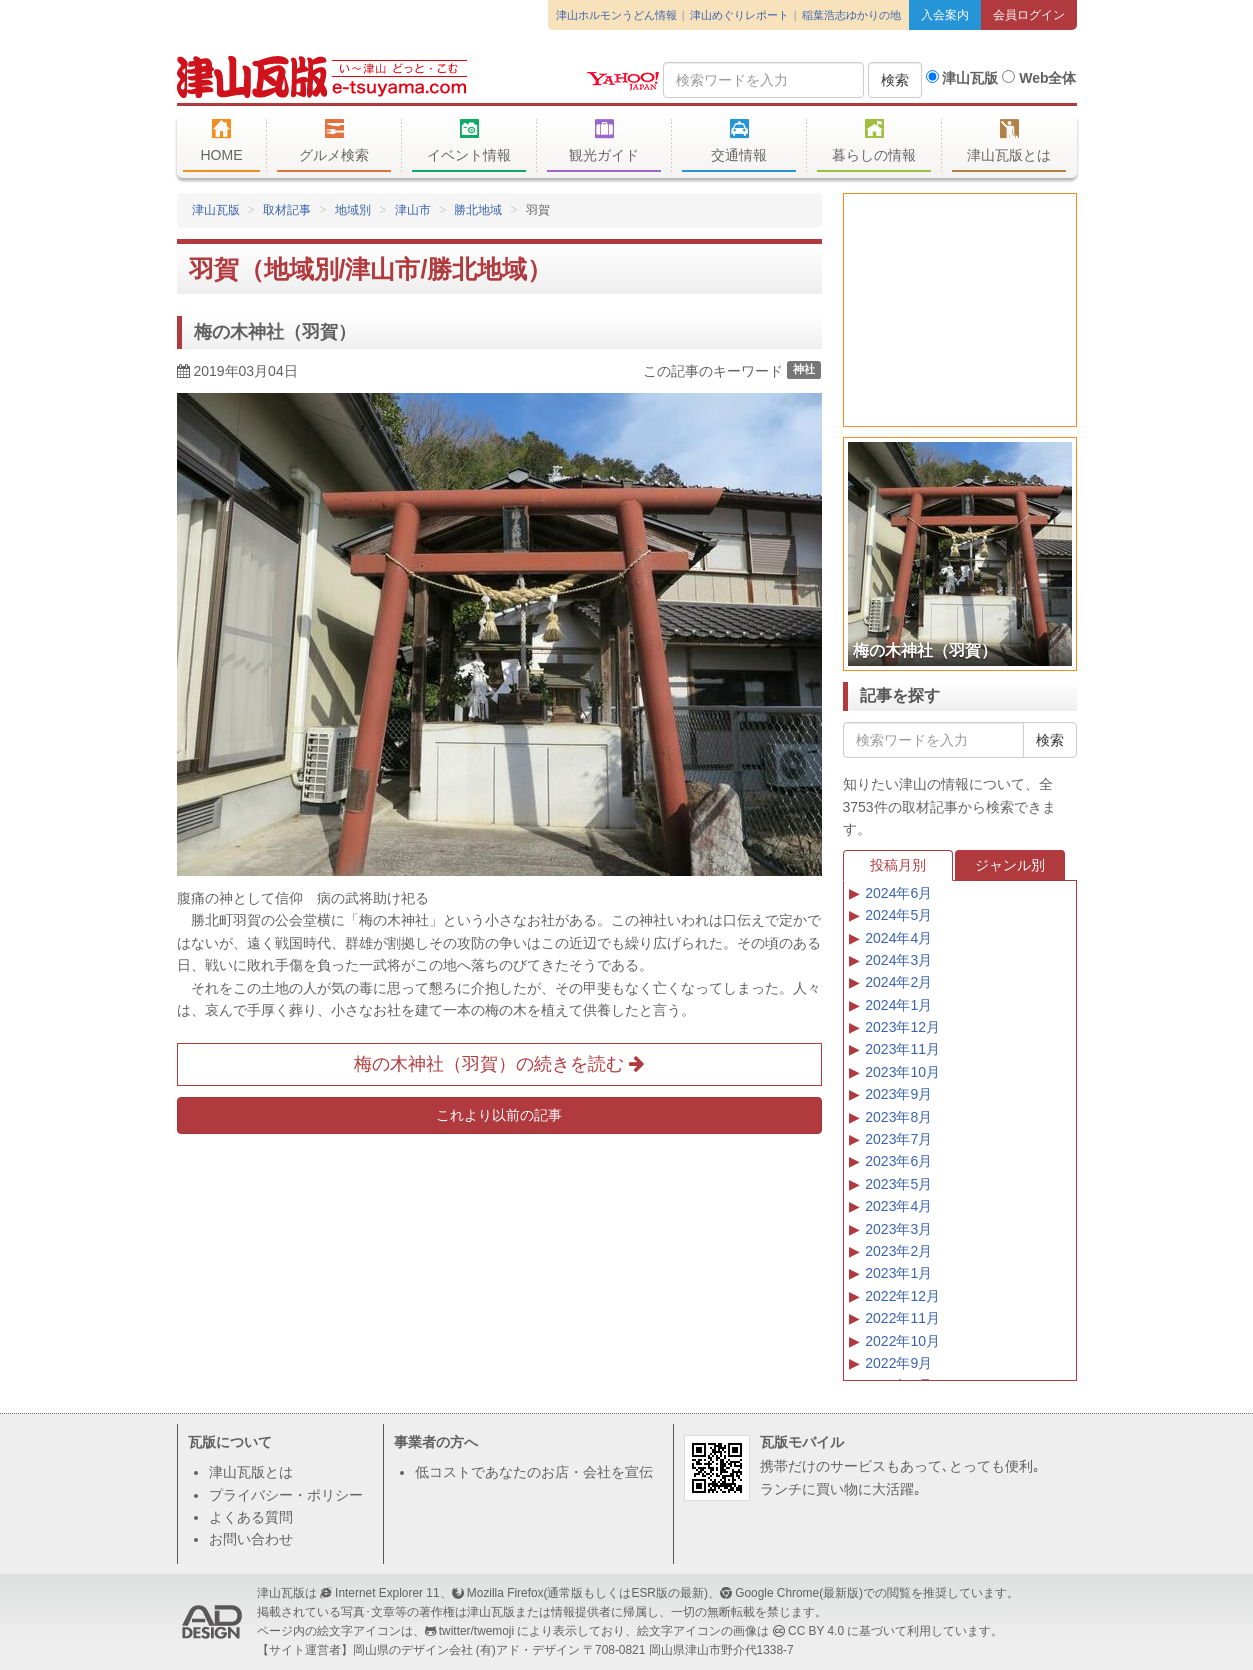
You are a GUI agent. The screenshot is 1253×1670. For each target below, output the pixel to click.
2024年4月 (898, 938)
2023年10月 (902, 1072)
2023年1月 (898, 1273)
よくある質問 (251, 1517)
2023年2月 (898, 1251)
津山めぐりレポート (739, 15)
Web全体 (1039, 78)
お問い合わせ (251, 1539)
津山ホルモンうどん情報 (616, 15)
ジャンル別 (1010, 865)
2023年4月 (898, 1206)
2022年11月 (902, 1318)
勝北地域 (478, 210)
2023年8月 (898, 1117)
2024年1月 (898, 1005)
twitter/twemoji (476, 1631)
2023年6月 (898, 1161)
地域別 (353, 210)
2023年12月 (902, 1027)
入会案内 (945, 15)
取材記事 (287, 210)
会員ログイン (1029, 15)
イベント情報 (469, 141)
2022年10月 (902, 1341)
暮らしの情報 (874, 141)
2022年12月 (902, 1296)
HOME (222, 141)
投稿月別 (898, 865)
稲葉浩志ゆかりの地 (851, 15)
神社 (804, 370)
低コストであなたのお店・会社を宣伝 (534, 1472)
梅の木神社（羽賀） (275, 332)
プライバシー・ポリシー (286, 1495)
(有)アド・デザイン (528, 1650)
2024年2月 (898, 982)
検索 (895, 80)
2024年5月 (898, 915)
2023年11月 (902, 1049)
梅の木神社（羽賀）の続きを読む (499, 1064)
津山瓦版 (322, 77)
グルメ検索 (334, 141)
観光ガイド (604, 141)
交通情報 (739, 141)
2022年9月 (898, 1363)
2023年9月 (898, 1094)
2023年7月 (898, 1139)
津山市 (413, 210)
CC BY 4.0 (816, 1631)
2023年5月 (898, 1184)
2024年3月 (898, 960)
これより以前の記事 (499, 1115)
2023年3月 (898, 1229)
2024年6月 (898, 893)
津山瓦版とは (1009, 141)
